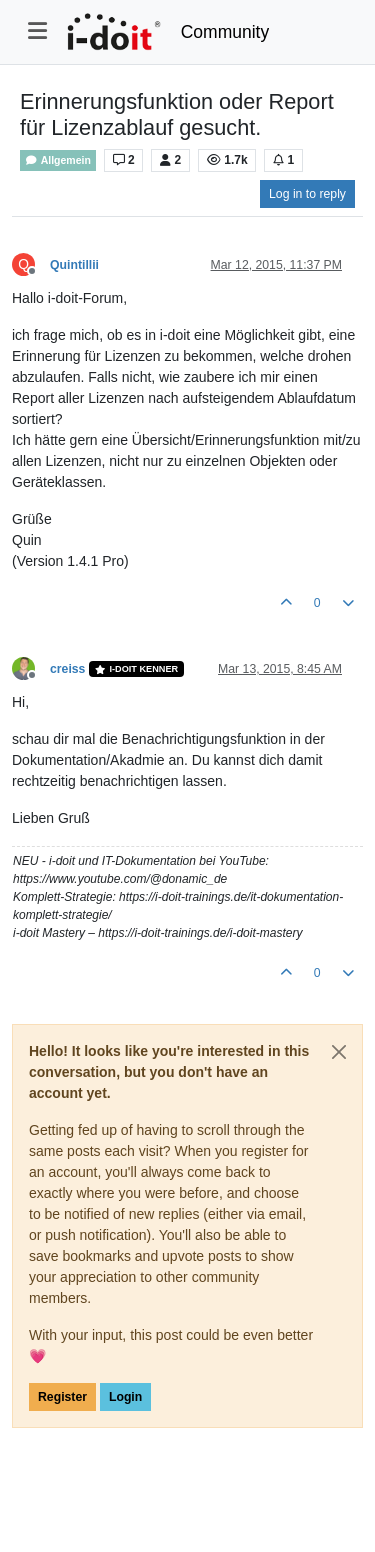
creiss (67, 669)
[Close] (339, 1052)
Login (125, 1397)
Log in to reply (307, 194)
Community (225, 32)
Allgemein (58, 160)
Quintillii (74, 265)
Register (62, 1397)
